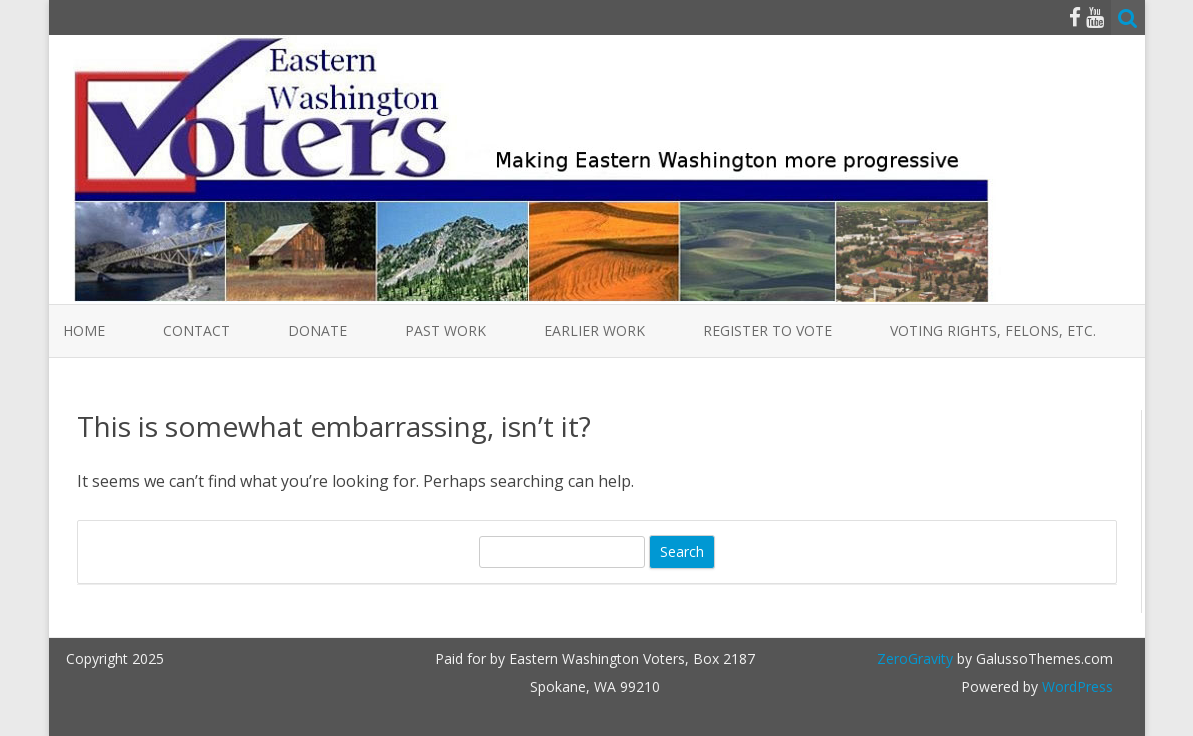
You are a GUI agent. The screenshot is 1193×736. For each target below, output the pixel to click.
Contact (196, 330)
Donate (317, 330)
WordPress (1075, 686)
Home (84, 330)
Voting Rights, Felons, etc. (993, 330)
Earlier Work (594, 330)
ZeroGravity (915, 658)
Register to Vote (767, 330)
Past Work (445, 330)
